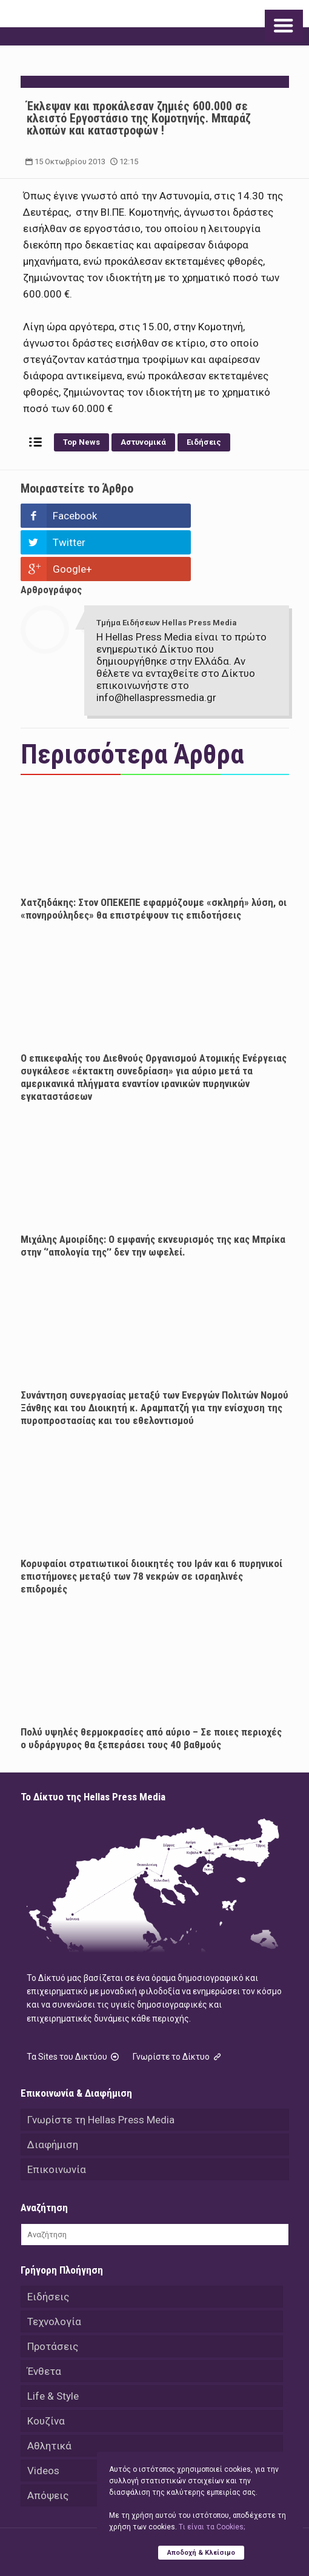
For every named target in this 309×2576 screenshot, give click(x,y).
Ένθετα (44, 2318)
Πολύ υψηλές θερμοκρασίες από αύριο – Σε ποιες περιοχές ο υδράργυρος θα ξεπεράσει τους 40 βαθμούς (151, 1684)
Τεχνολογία (54, 2268)
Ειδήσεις (204, 442)
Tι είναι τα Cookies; (212, 2527)
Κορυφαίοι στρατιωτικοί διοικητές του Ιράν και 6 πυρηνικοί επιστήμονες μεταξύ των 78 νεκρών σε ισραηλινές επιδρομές (151, 1523)
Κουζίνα (46, 2367)
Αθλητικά (49, 2392)
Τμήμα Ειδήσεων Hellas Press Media (166, 569)
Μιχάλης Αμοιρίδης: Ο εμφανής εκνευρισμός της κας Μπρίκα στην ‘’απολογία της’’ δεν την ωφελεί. (153, 1192)
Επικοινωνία (56, 2116)
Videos (43, 2417)
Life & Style (53, 2343)
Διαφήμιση (52, 2091)
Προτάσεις (52, 2293)
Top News (81, 442)
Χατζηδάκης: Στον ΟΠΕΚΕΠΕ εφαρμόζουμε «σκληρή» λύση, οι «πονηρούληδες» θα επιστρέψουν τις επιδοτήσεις (154, 855)
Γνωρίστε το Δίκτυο (178, 2003)
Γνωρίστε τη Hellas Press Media (100, 2066)
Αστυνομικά (143, 442)
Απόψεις (47, 2442)
